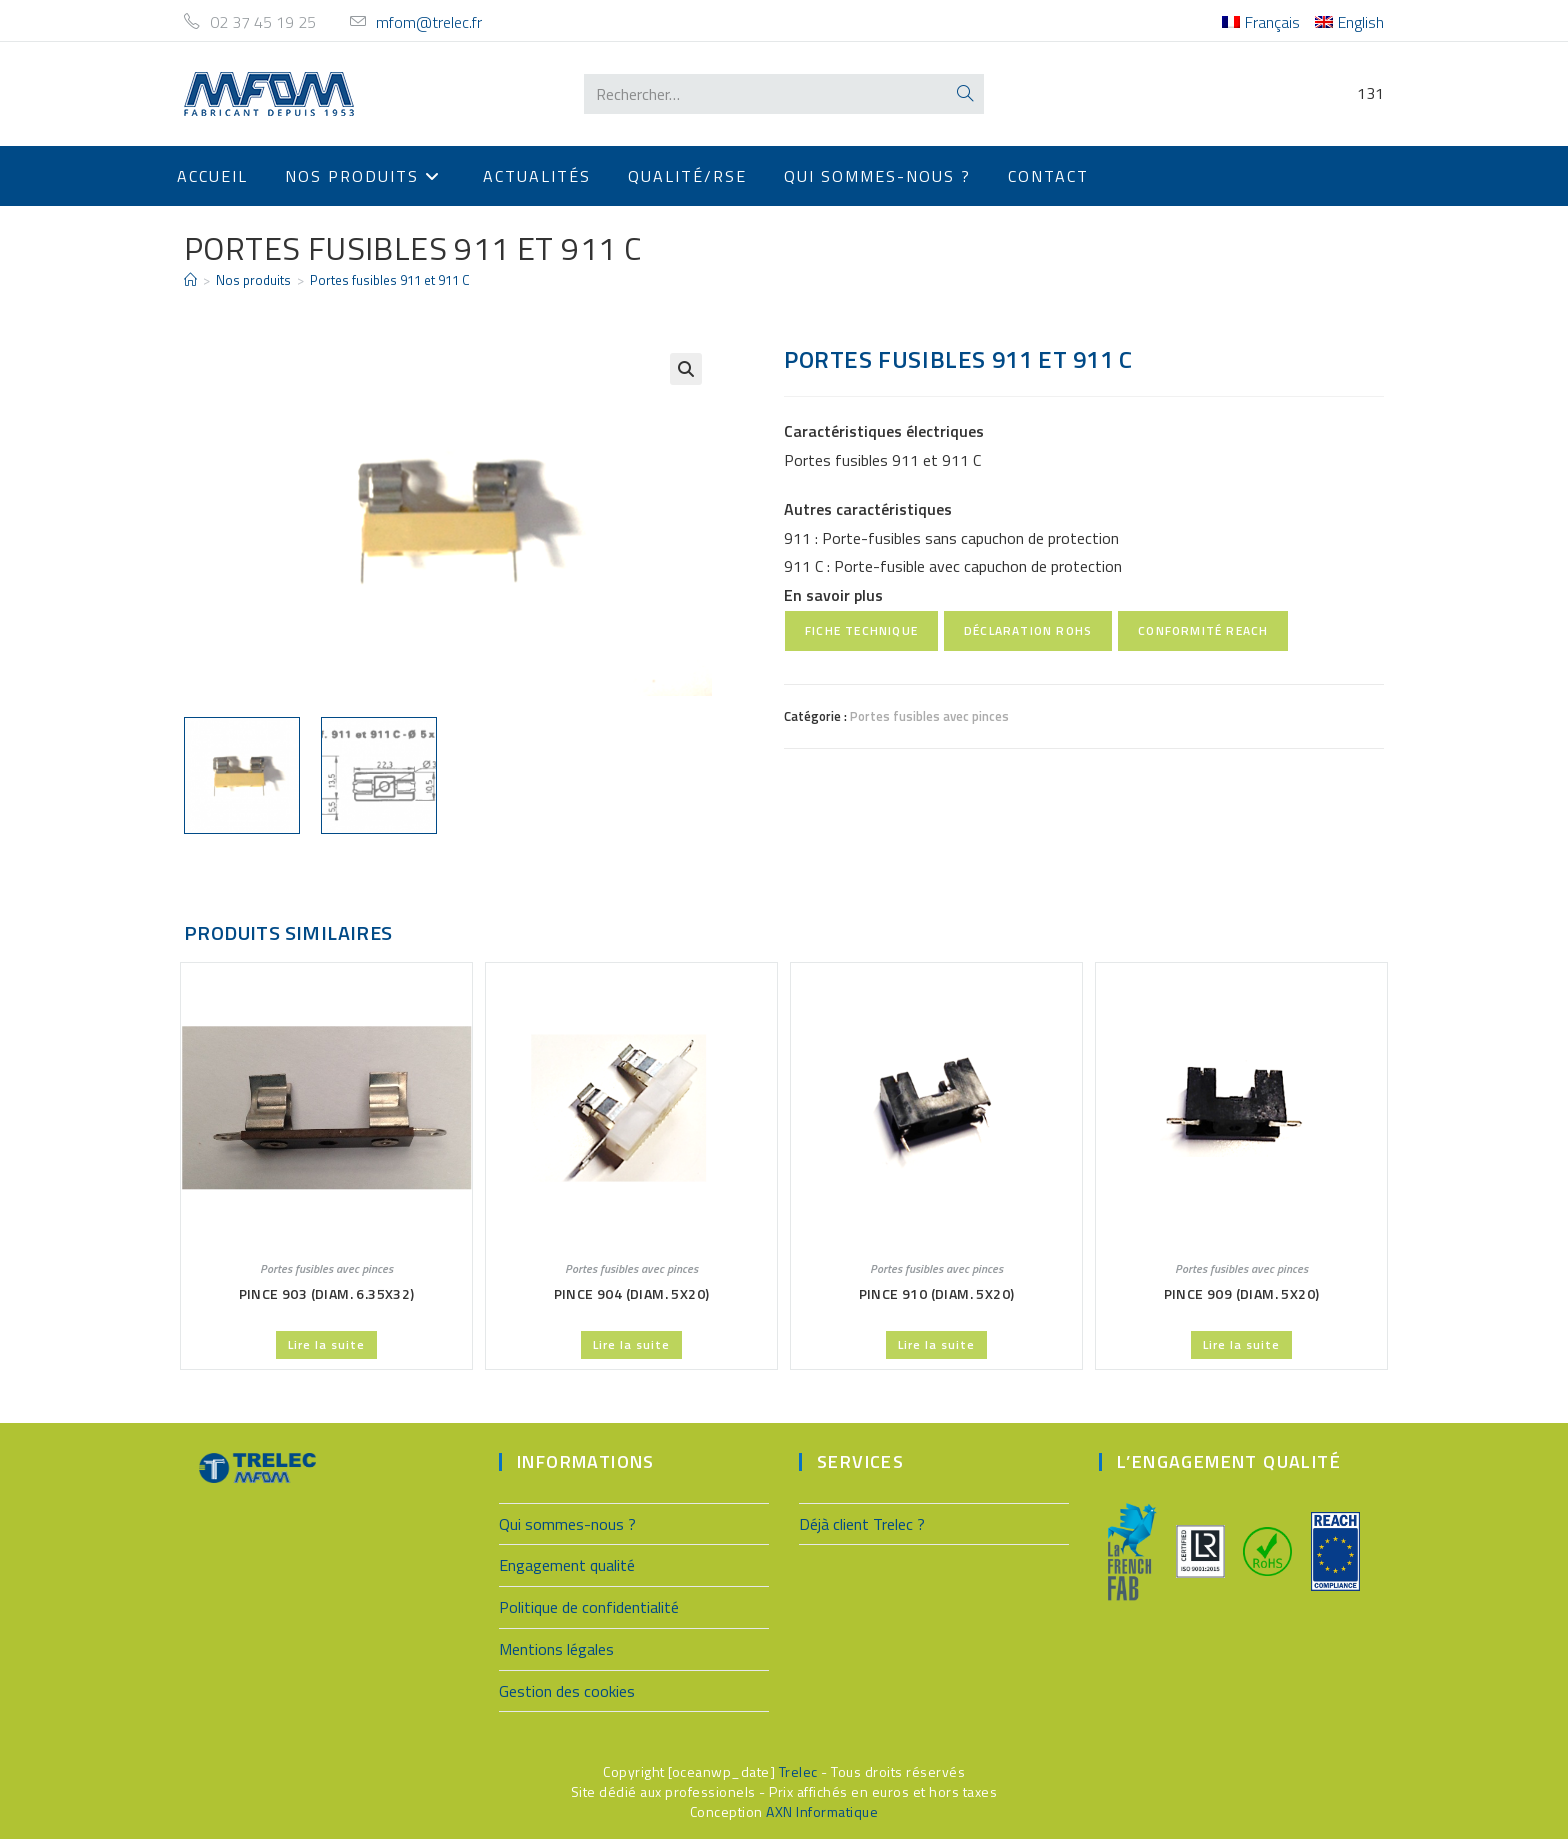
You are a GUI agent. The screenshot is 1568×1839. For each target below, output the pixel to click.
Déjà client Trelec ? (862, 1522)
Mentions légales (556, 1647)
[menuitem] (1261, 22)
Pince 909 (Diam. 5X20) (1242, 1291)
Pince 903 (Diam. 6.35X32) (327, 1291)
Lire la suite (326, 1342)
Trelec (798, 1770)
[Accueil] (190, 280)
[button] (686, 369)
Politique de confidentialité (589, 1605)
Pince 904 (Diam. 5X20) (632, 1291)
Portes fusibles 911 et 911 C (390, 280)
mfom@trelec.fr (429, 22)
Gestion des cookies (567, 1689)
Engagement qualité (567, 1564)
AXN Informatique (822, 1809)
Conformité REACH (1203, 630)
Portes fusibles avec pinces (929, 716)
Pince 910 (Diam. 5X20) (937, 1291)
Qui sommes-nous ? (567, 1522)
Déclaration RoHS (1028, 630)
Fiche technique (861, 630)
